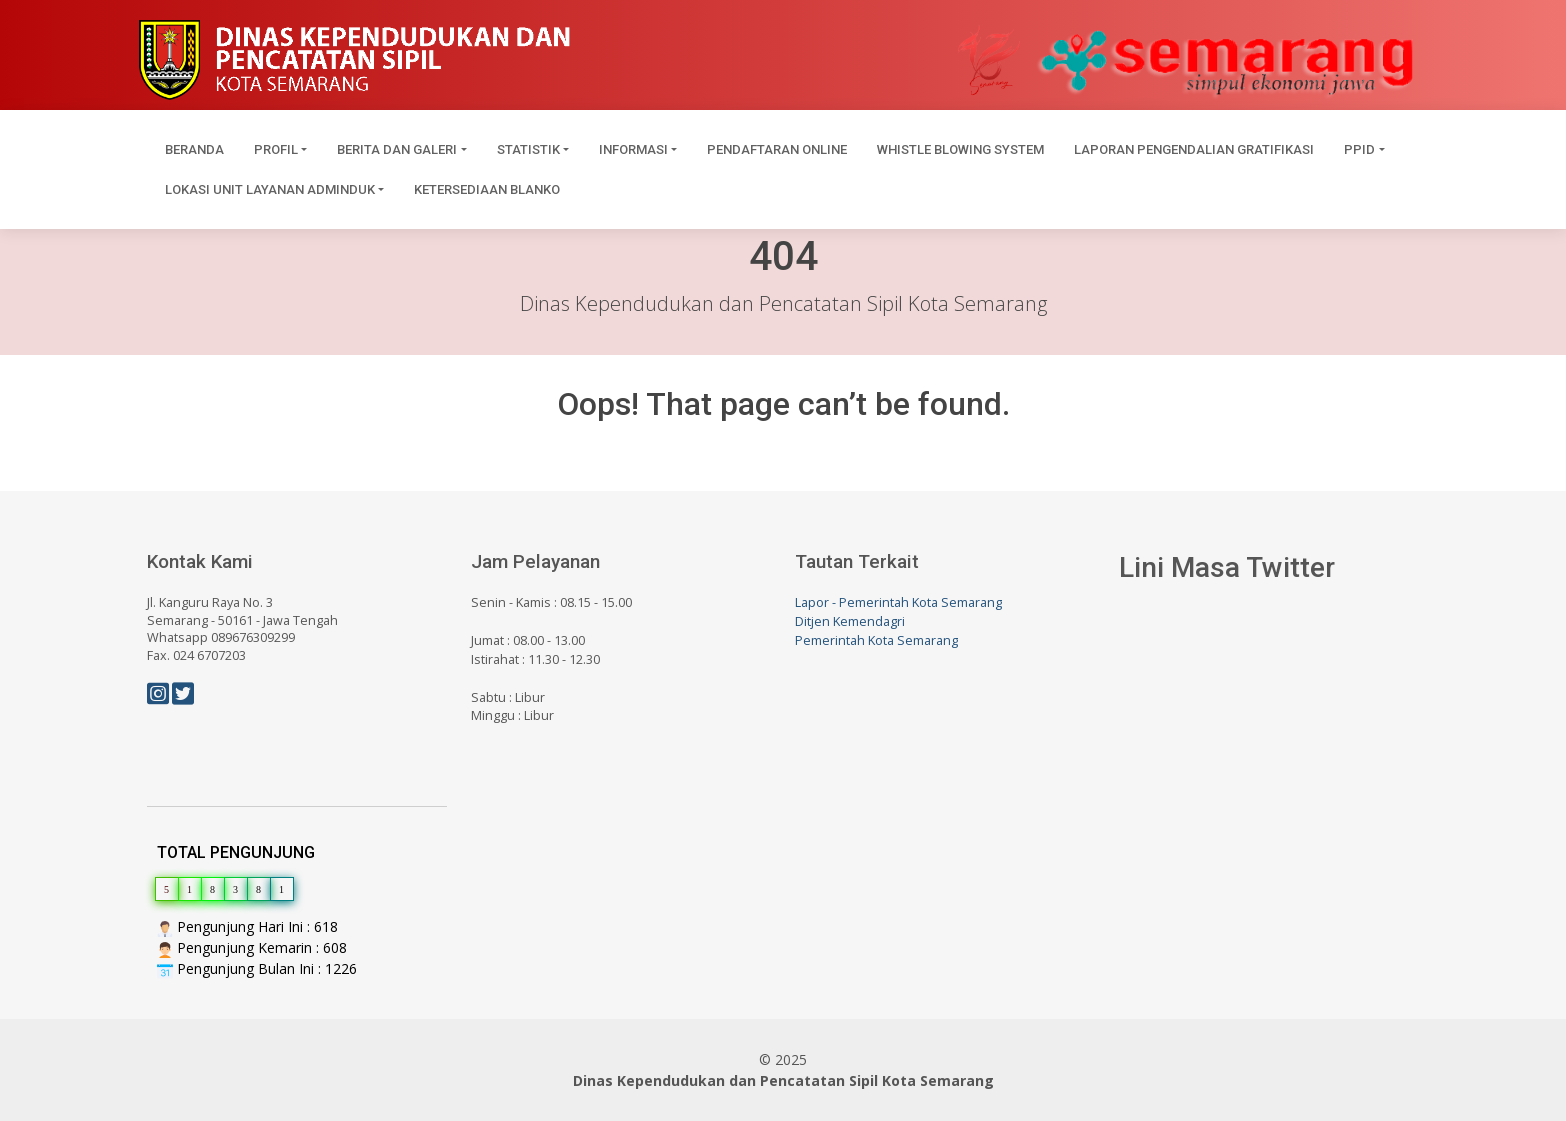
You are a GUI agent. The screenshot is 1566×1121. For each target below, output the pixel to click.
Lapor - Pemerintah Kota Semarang (898, 602)
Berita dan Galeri (397, 149)
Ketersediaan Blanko (487, 189)
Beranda (194, 149)
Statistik (528, 149)
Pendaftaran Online (777, 149)
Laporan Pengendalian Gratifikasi (1194, 149)
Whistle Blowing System (960, 149)
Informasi (633, 149)
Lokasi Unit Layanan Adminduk (270, 189)
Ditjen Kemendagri (850, 621)
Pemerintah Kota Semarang (876, 640)
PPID (1359, 149)
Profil (276, 149)
